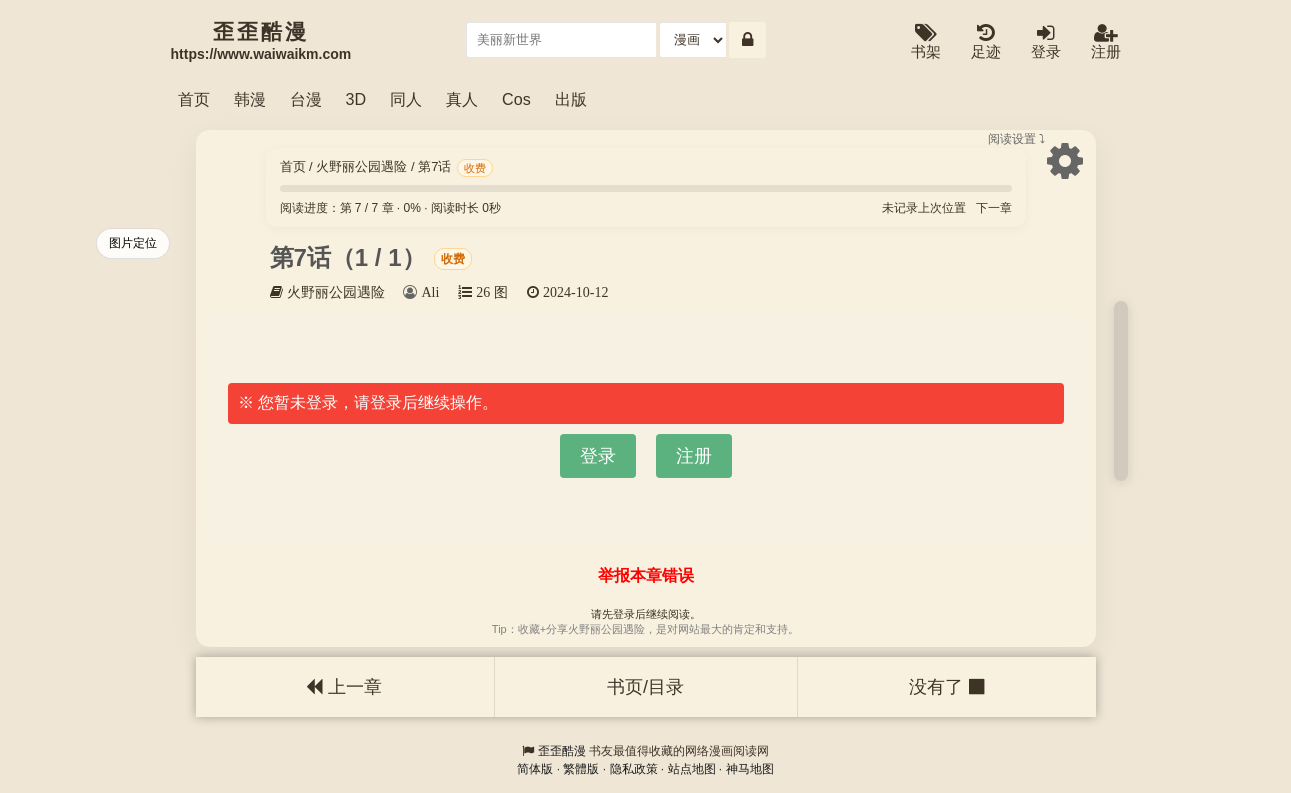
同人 (406, 99)
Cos (516, 99)
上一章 (344, 687)
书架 (926, 42)
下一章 (994, 208)
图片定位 (133, 243)
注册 (1106, 42)
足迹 (986, 42)
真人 (462, 99)
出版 (571, 99)
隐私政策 (634, 769)
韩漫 (250, 99)
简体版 (535, 769)
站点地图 (692, 769)
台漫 (306, 99)
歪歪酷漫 (562, 751)
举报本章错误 (646, 575)
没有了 (946, 687)
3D (356, 99)
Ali (430, 292)
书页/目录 (645, 687)
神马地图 (750, 769)
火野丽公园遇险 (361, 166)
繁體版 (581, 769)
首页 (194, 99)
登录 (1046, 42)
